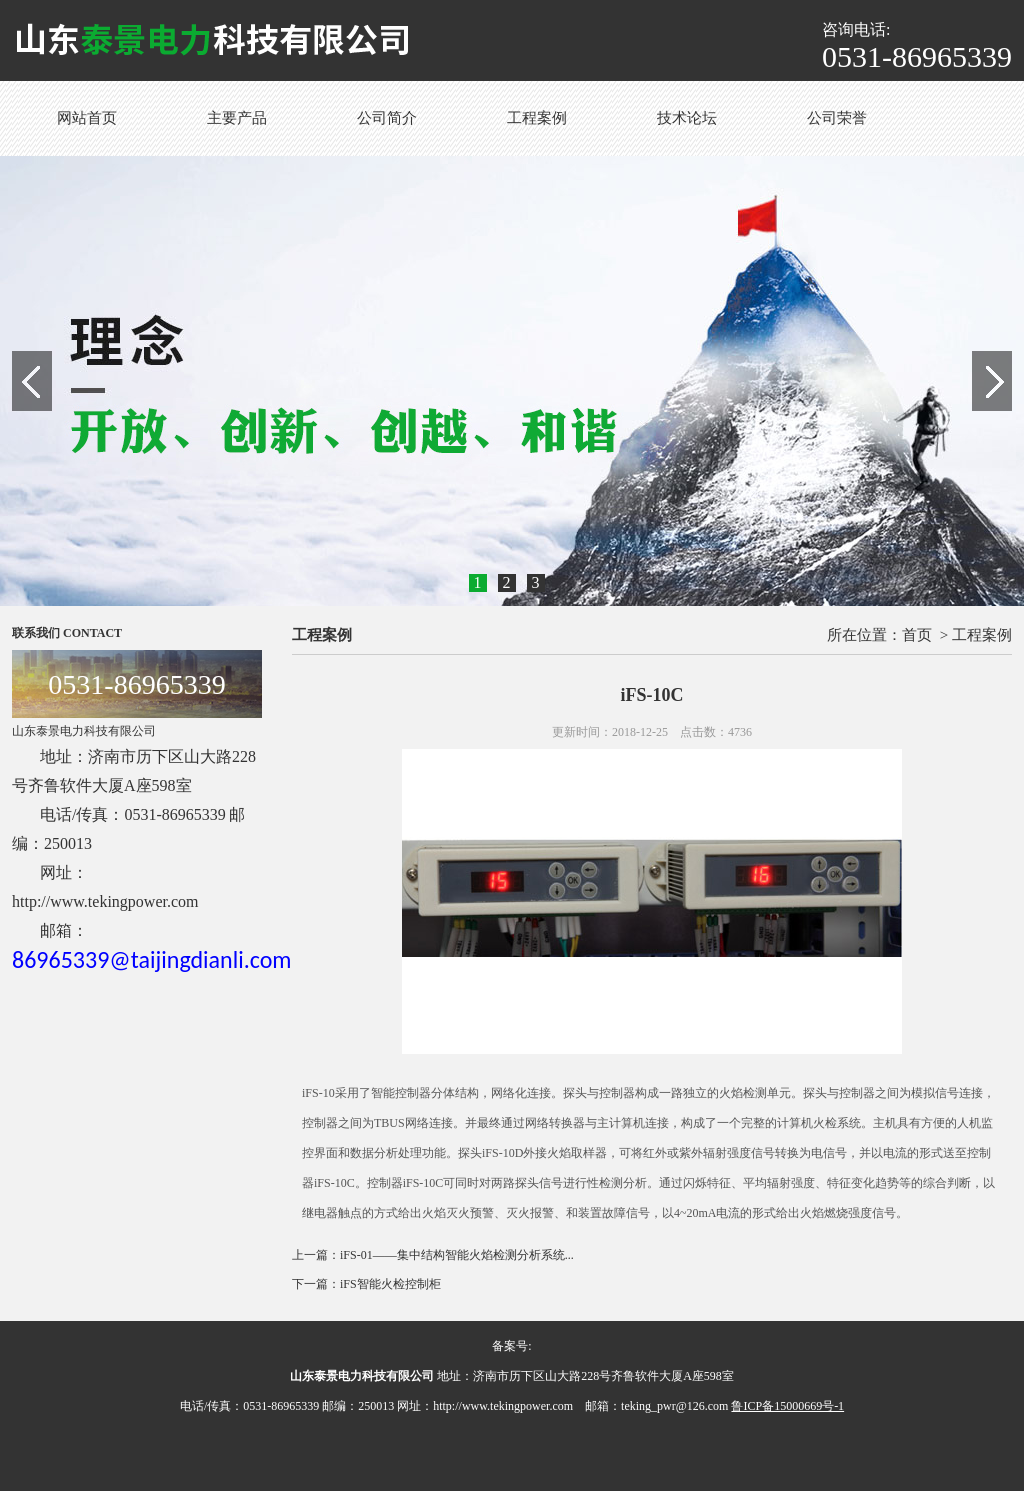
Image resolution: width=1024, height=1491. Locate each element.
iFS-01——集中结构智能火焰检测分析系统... (457, 1255)
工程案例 (537, 118)
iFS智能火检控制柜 (390, 1284)
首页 (917, 635)
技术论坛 (687, 118)
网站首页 (87, 118)
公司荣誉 (837, 118)
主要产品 (237, 118)
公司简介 (387, 118)
